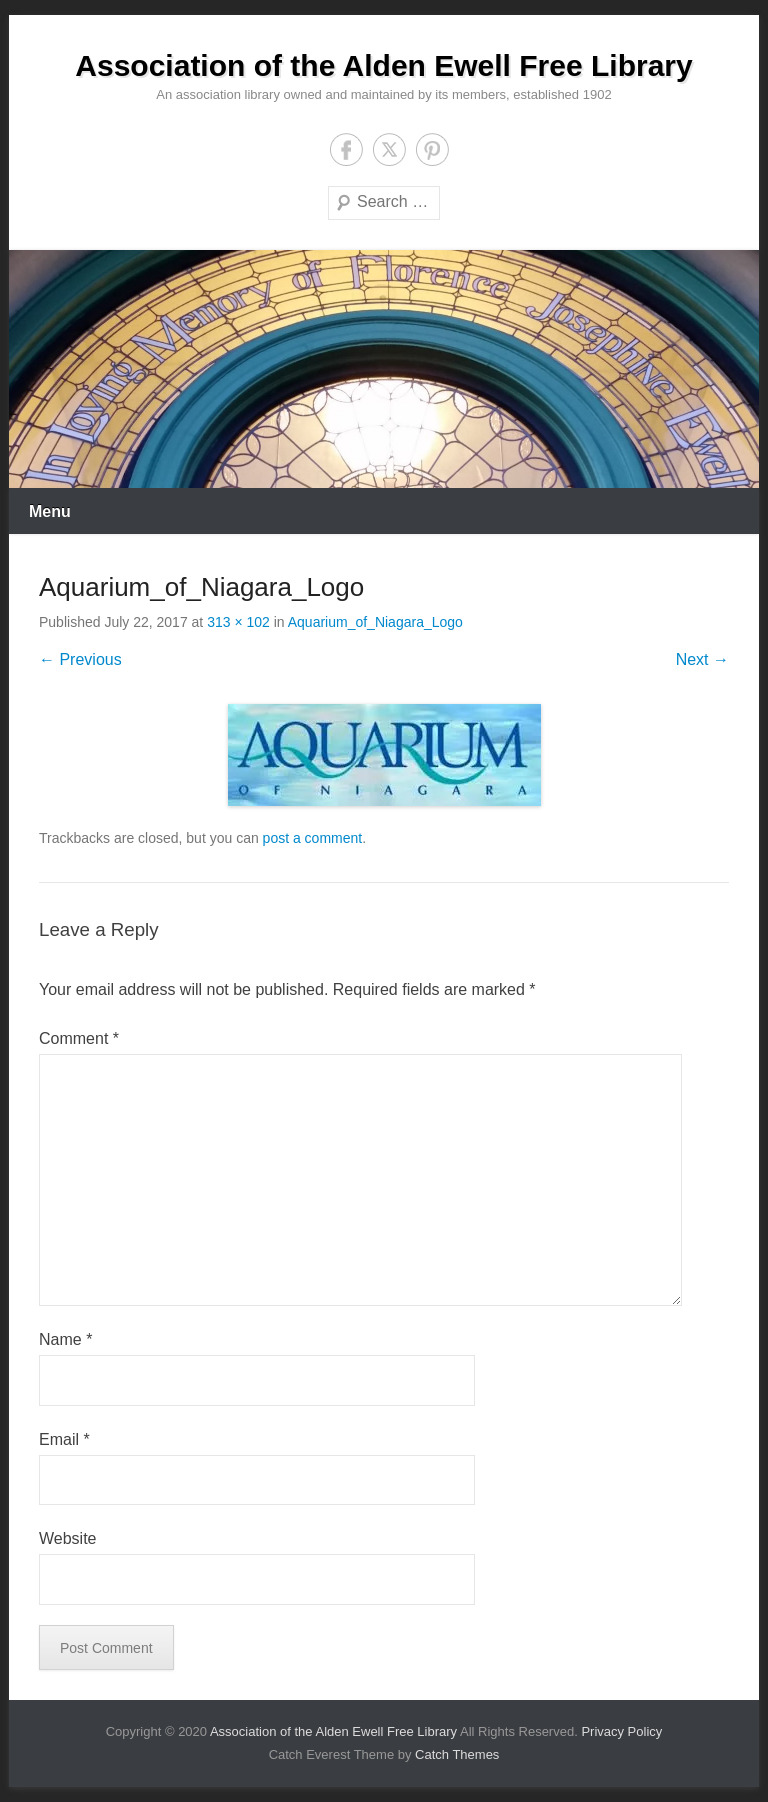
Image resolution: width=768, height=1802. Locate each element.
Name (65, 1339)
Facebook (346, 149)
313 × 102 (238, 622)
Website (68, 1538)
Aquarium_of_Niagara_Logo (375, 622)
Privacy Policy (621, 1731)
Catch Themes (457, 1754)
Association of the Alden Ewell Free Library (383, 65)
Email (64, 1439)
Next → (702, 659)
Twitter (389, 149)
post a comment (313, 838)
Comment (79, 1038)
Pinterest (432, 149)
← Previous (80, 659)
